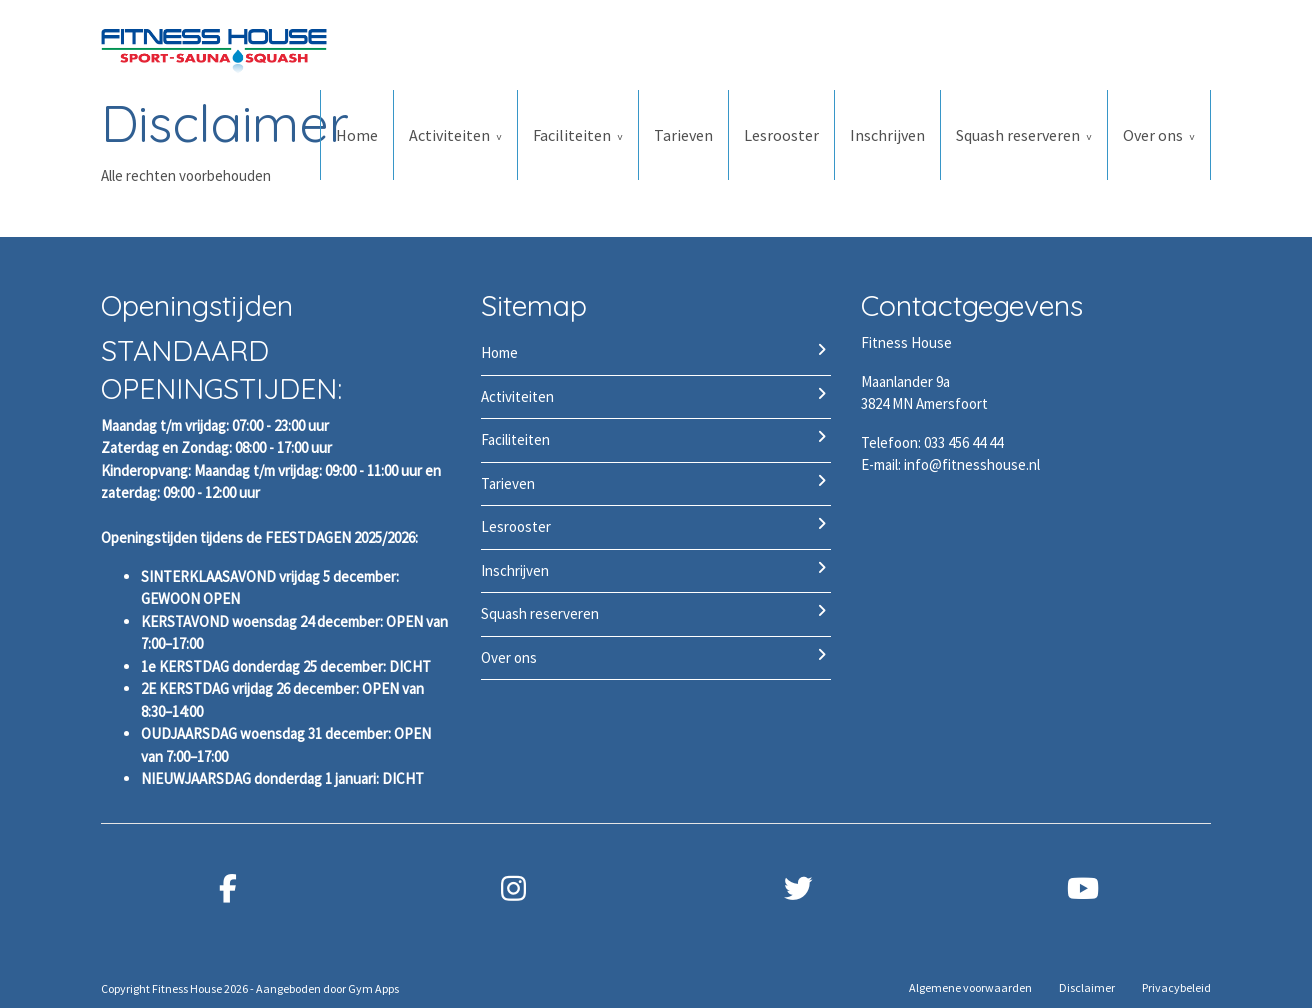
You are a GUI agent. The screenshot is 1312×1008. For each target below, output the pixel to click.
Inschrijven (887, 135)
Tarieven (683, 135)
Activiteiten (449, 135)
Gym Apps (373, 988)
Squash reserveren (1018, 135)
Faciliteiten (572, 135)
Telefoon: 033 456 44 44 (932, 442)
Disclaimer (1087, 987)
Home (357, 135)
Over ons (1153, 135)
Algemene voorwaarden (970, 987)
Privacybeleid (1176, 987)
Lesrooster (781, 135)
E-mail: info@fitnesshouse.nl (950, 464)
